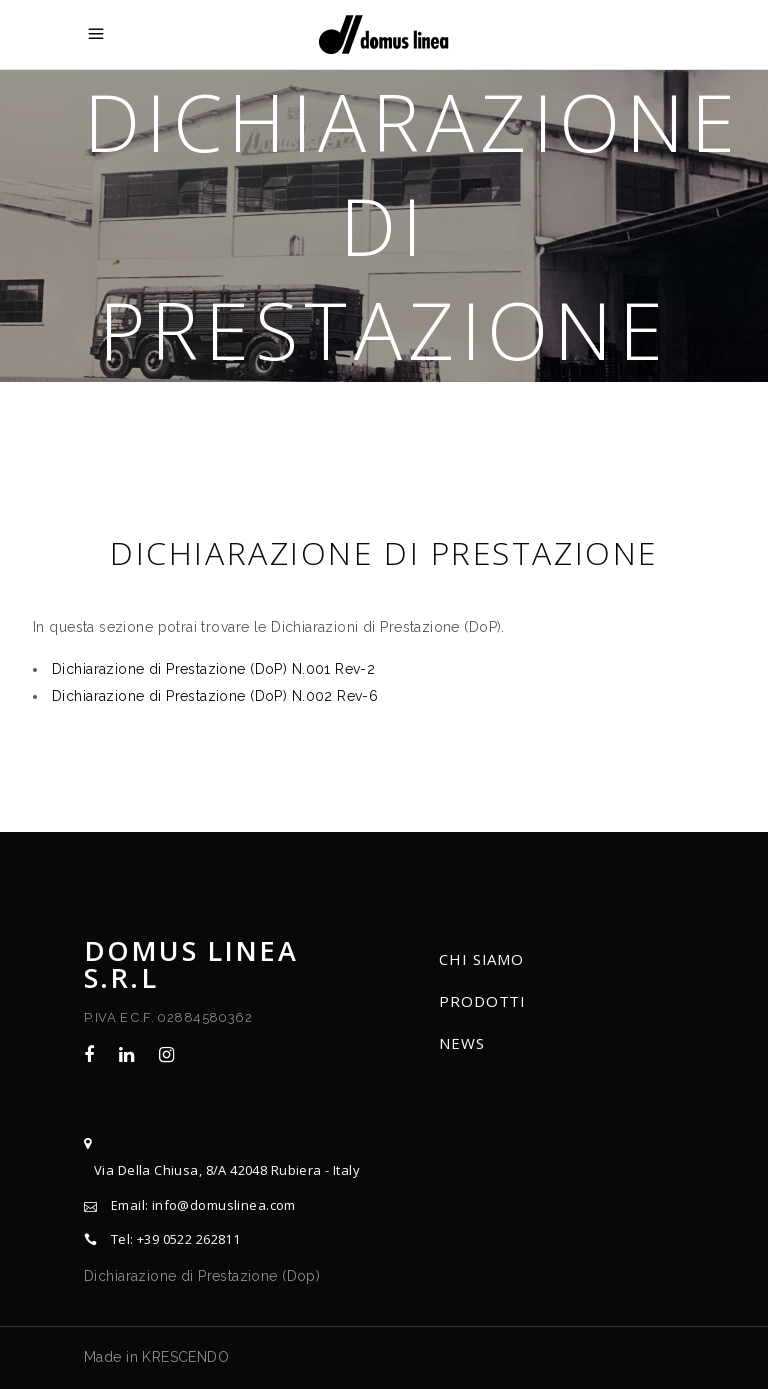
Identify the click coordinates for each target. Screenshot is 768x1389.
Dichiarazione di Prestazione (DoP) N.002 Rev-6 (215, 696)
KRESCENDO (185, 1357)
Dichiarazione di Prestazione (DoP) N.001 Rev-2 (213, 669)
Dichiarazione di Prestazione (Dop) (202, 1276)
